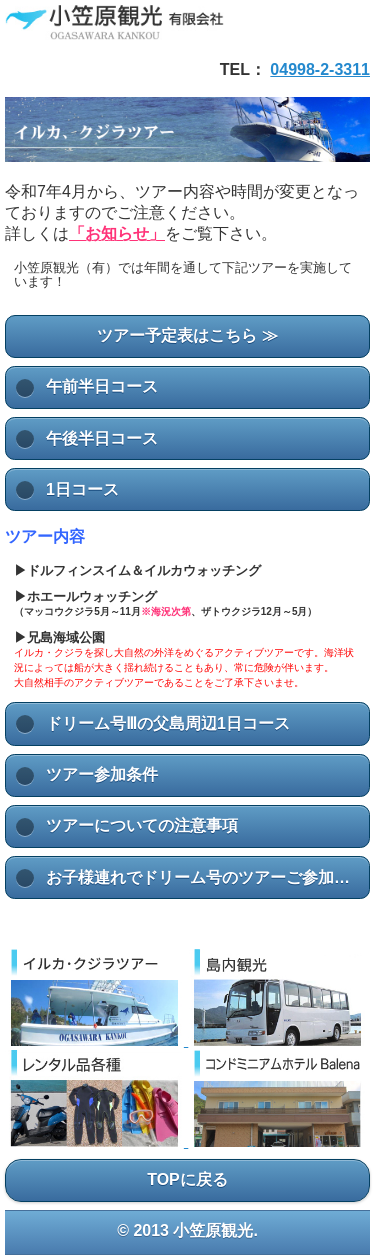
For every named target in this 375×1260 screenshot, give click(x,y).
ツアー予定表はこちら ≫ (187, 335)
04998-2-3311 (320, 69)
